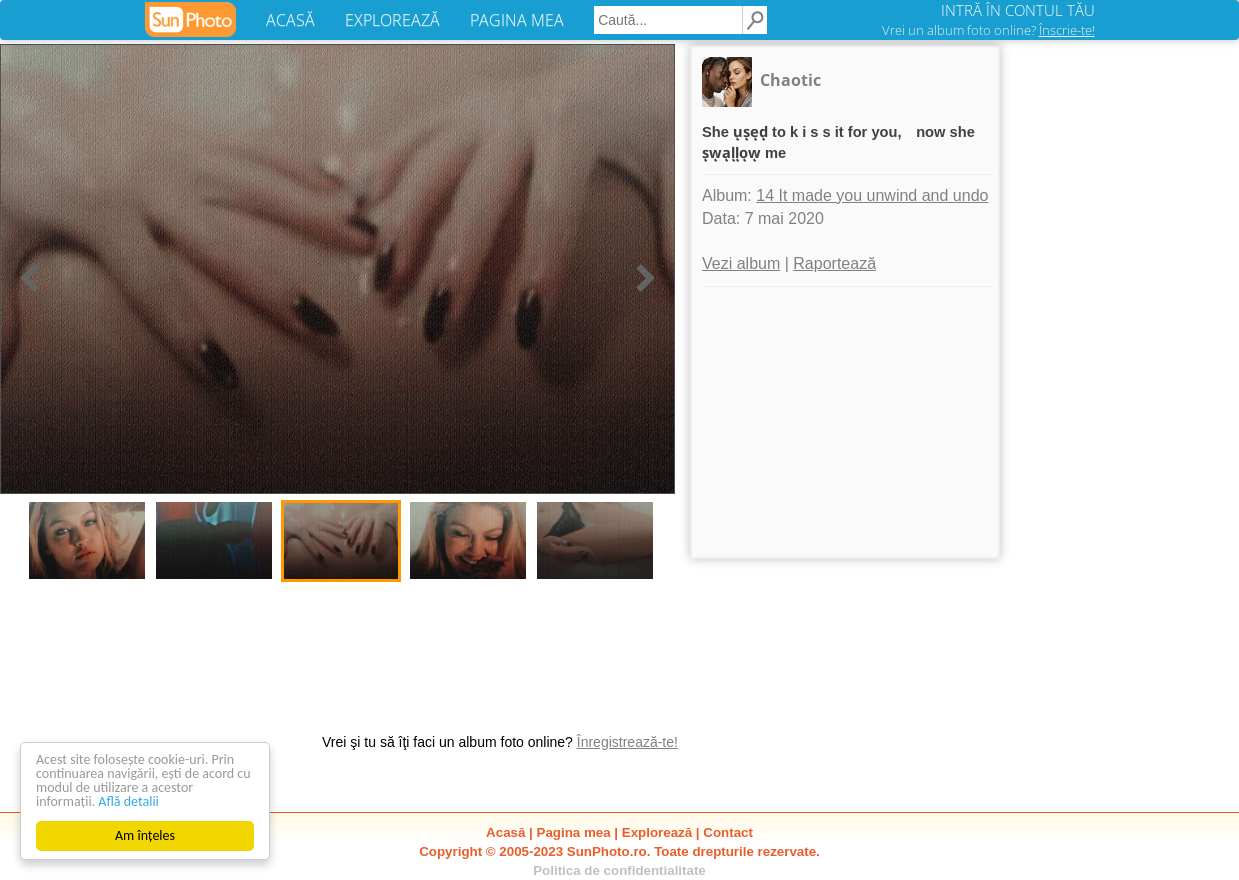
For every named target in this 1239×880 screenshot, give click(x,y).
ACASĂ (290, 20)
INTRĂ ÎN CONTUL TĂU (1018, 10)
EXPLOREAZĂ (392, 20)
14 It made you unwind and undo (872, 195)
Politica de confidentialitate (619, 870)
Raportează (834, 263)
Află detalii (128, 801)
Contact (728, 832)
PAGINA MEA (517, 20)
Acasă (505, 832)
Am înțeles (145, 835)
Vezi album (741, 263)
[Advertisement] (845, 422)
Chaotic (790, 80)
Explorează (657, 832)
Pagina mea (574, 832)
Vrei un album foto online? (988, 30)
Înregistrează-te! (627, 742)
